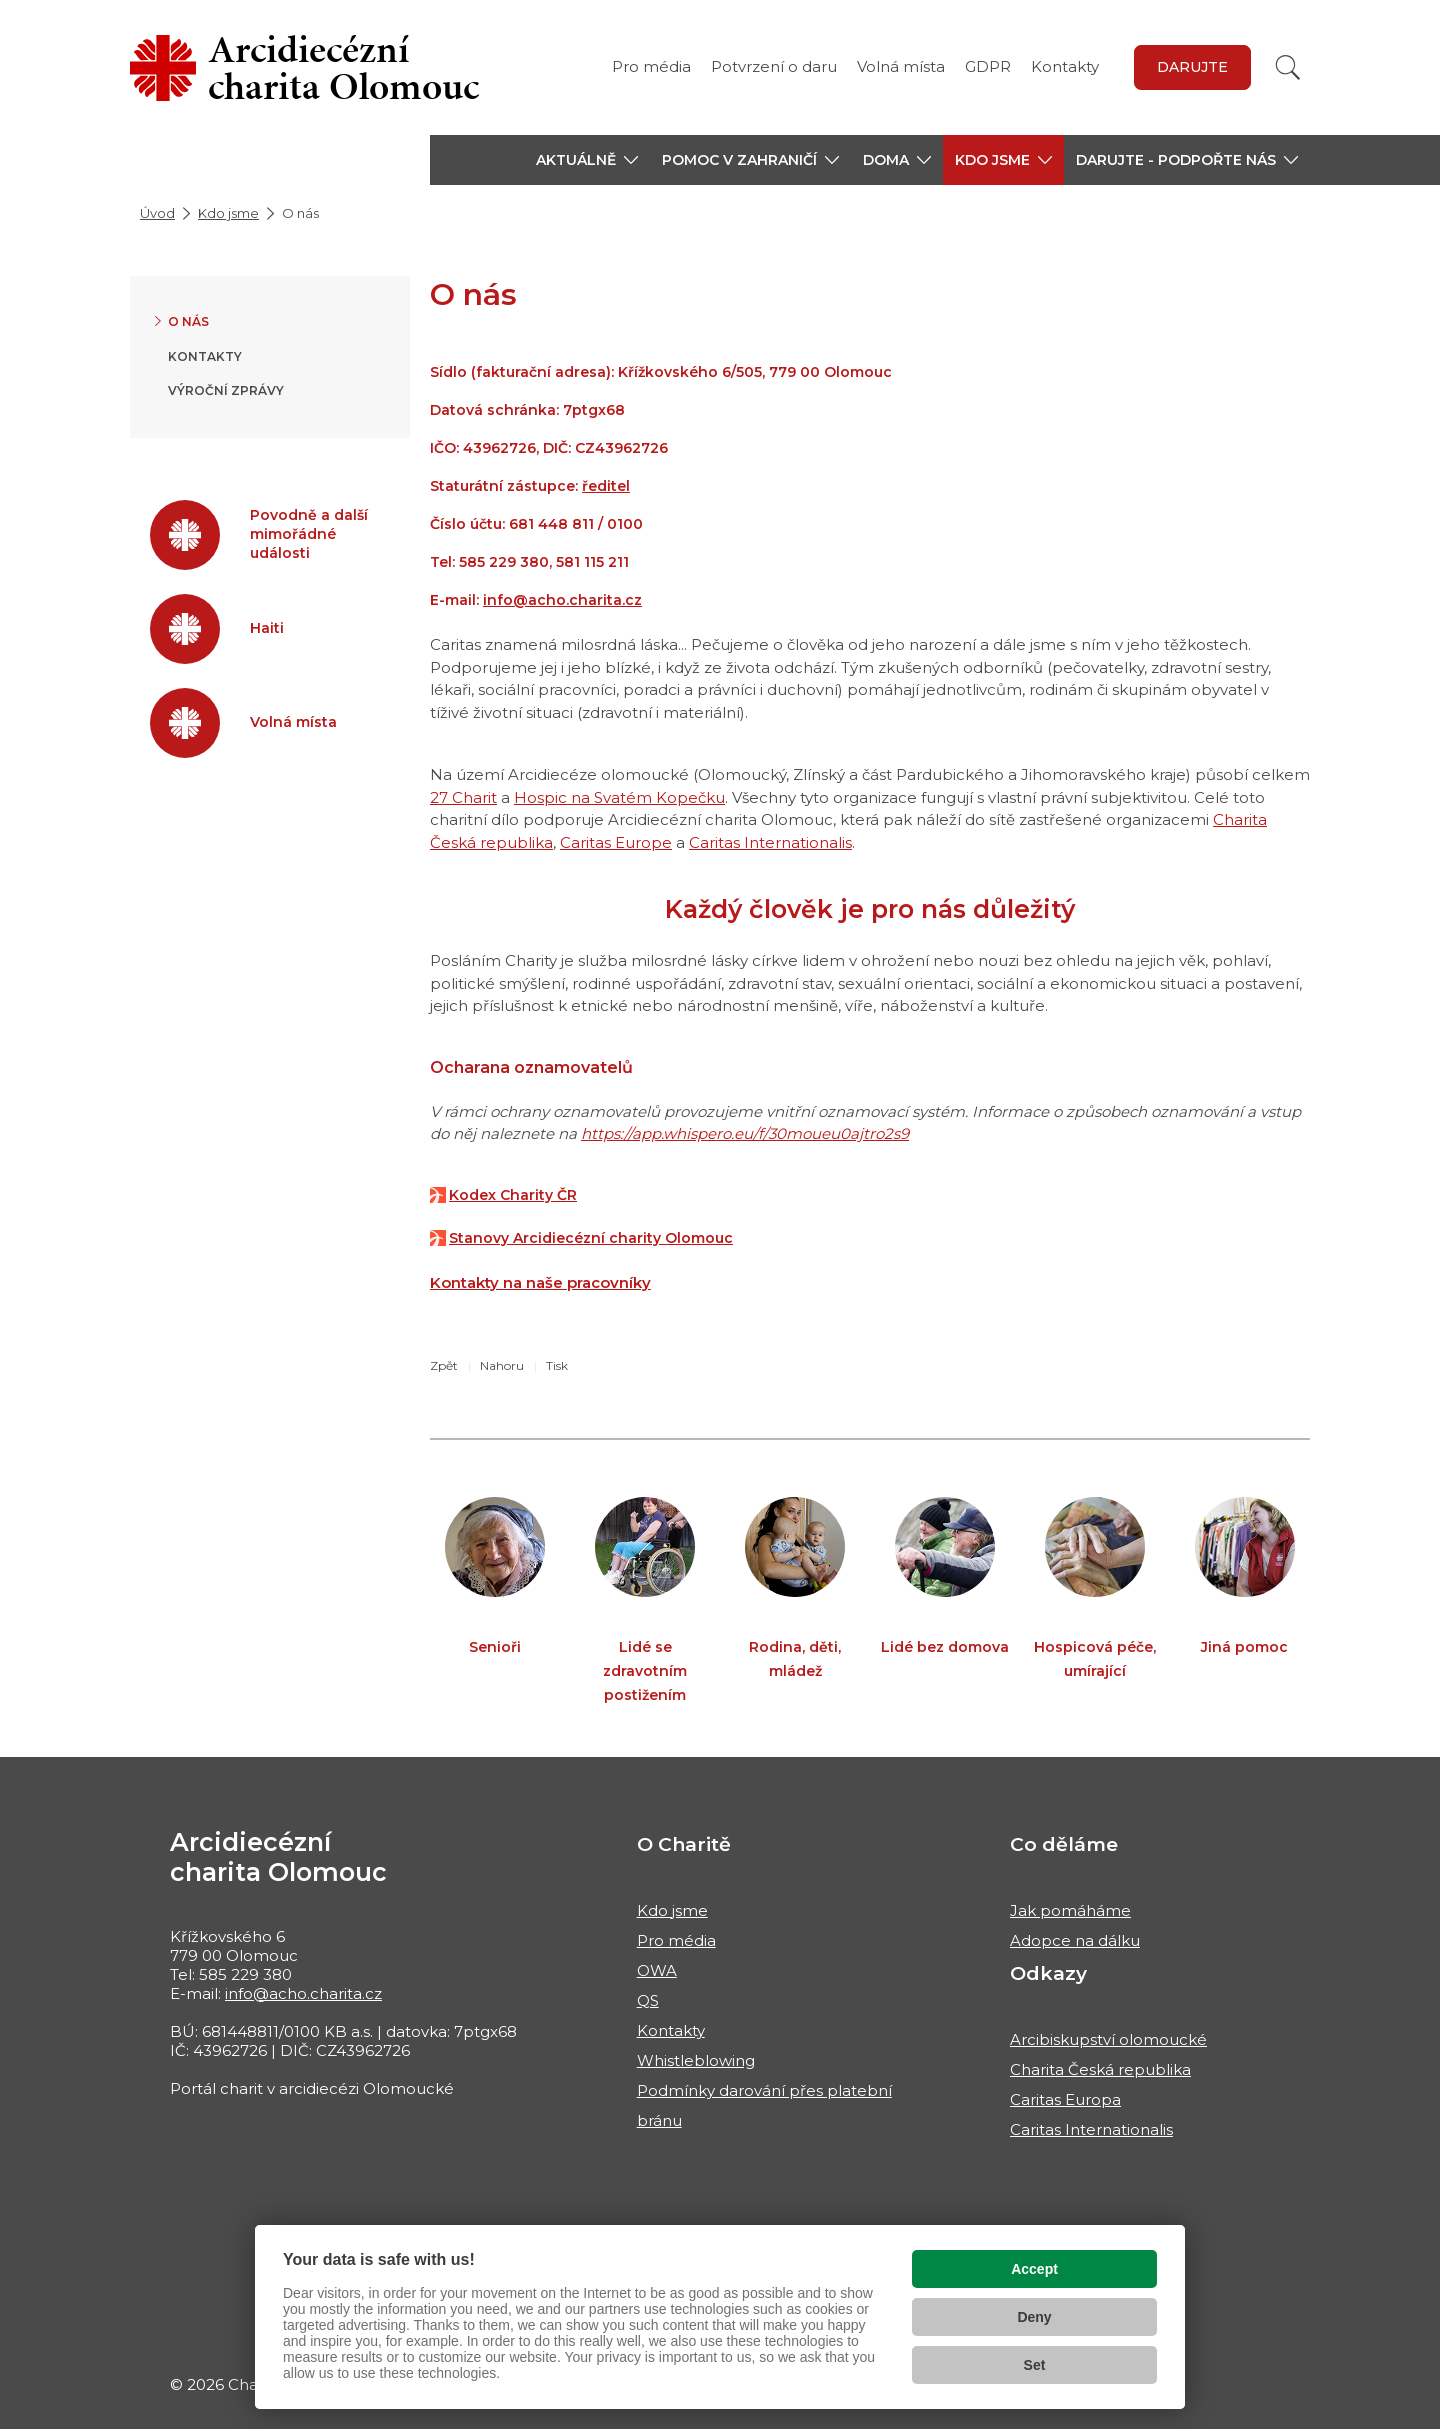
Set (1035, 2365)
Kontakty (1065, 66)
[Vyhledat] (1288, 67)
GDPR (988, 66)
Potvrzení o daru (774, 66)
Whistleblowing (696, 2060)
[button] (587, 160)
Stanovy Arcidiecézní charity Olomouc (591, 1238)
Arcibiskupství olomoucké (1108, 2039)
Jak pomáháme (1070, 1910)
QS (648, 2000)
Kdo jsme (228, 213)
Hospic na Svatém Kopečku (619, 797)
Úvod (157, 213)
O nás (188, 321)
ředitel (606, 486)
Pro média (651, 66)
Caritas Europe (616, 842)
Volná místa (901, 66)
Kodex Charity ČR (513, 1195)
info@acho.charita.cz (562, 600)
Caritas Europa (1065, 2099)
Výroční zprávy (226, 390)
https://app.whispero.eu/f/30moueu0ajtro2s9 (745, 1133)
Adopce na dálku (1075, 1940)
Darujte (1192, 67)
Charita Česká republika (1100, 2069)
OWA (657, 1970)
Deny (1034, 2317)
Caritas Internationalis (770, 842)
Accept (1034, 2269)
